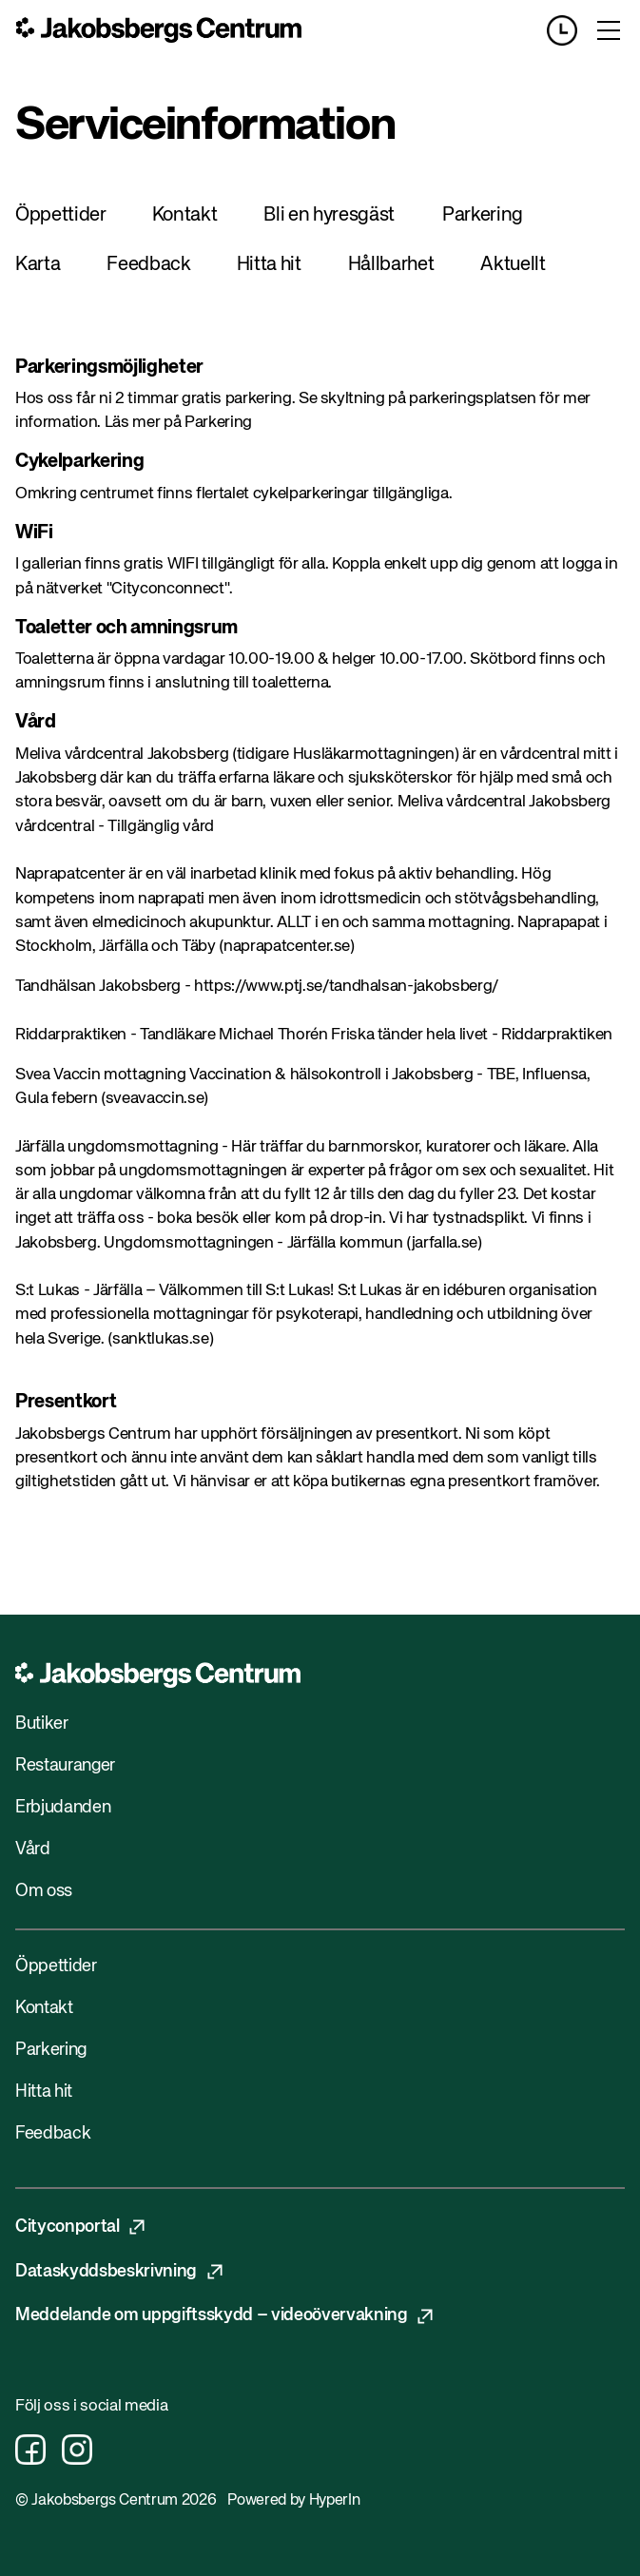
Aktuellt (512, 265)
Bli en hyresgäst (329, 215)
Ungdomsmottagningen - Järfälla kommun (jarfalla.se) (293, 1243)
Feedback (148, 265)
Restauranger (65, 1765)
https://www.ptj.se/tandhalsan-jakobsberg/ (346, 986)
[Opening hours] (570, 30)
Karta (37, 265)
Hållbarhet (391, 265)
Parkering (482, 215)
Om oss (43, 1891)
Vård (32, 1849)
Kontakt (185, 215)
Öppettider (61, 215)
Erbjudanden (62, 1807)
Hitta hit (269, 265)
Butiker (41, 1724)
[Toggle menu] (608, 30)
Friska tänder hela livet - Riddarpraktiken (471, 1035)
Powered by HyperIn (293, 2500)
